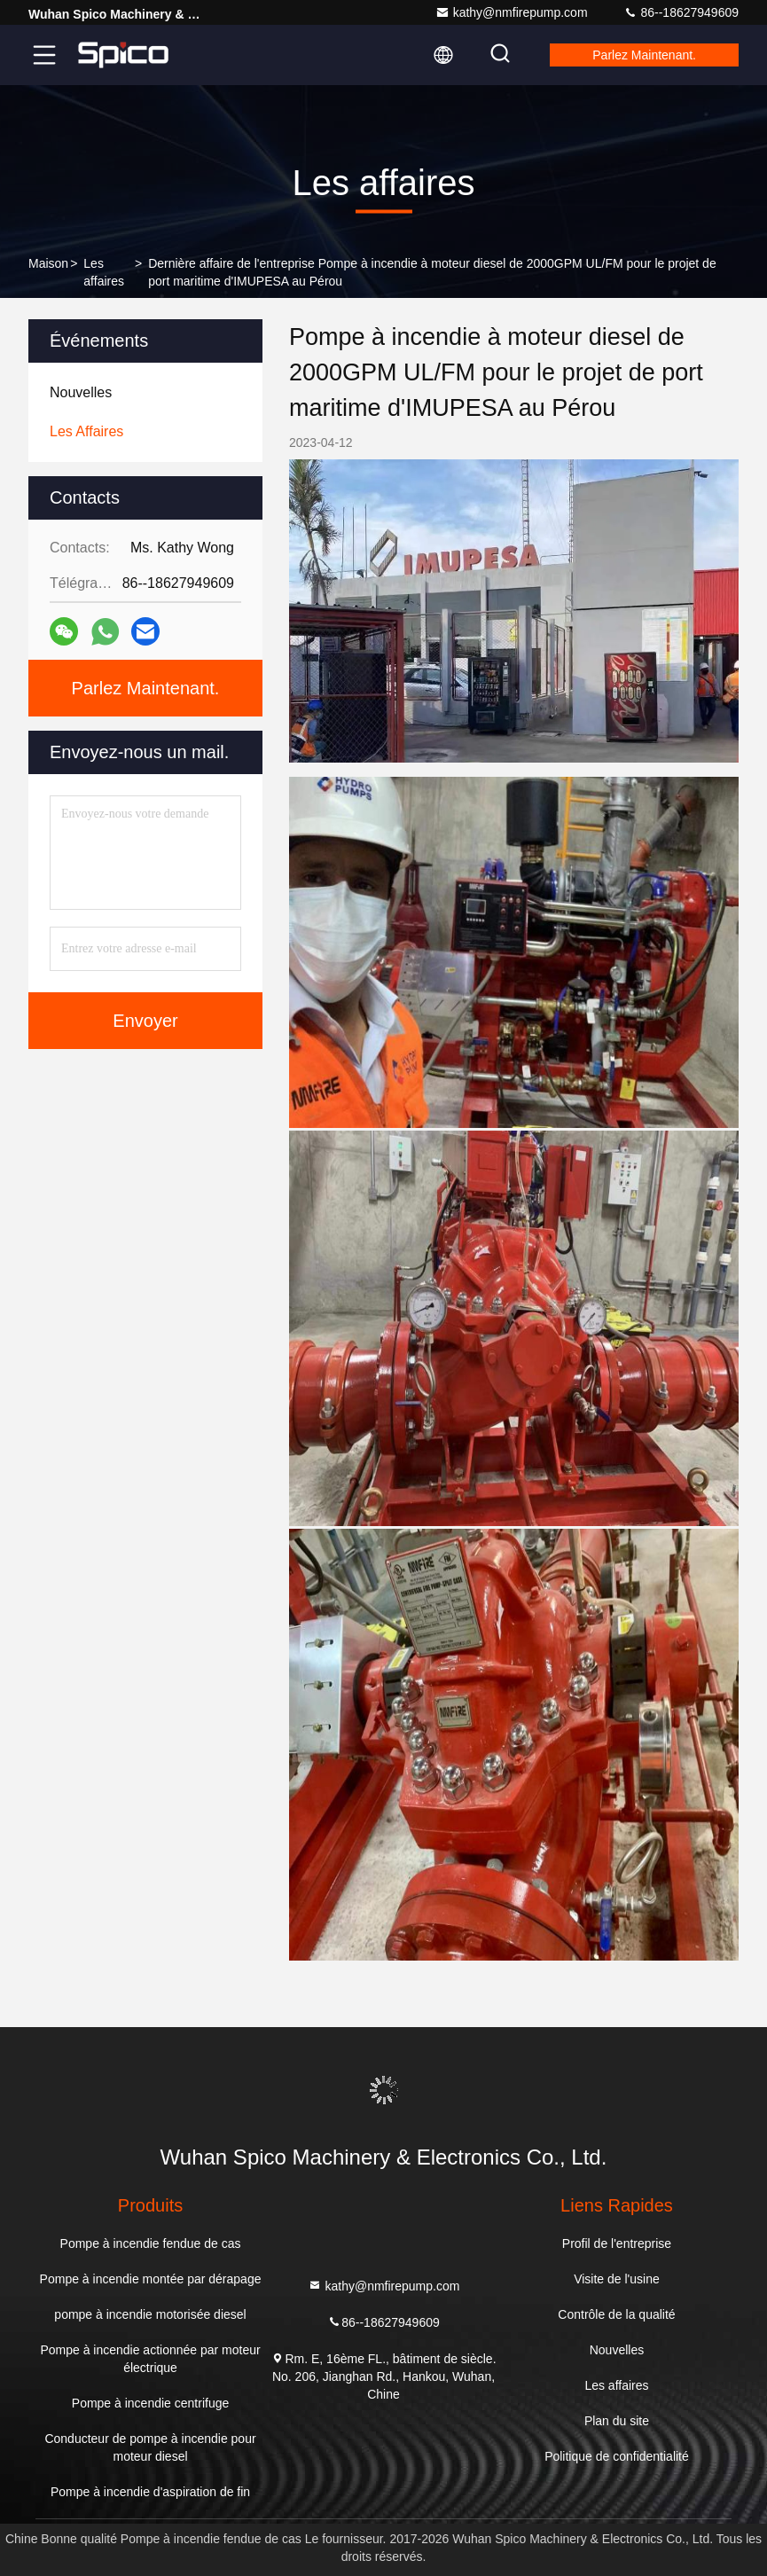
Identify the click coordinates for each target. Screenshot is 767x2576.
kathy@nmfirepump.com (511, 12)
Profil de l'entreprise (616, 2243)
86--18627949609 (681, 12)
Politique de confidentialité (616, 2456)
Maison (48, 263)
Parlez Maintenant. (644, 55)
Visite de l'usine (617, 2279)
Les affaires (103, 272)
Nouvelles (617, 2350)
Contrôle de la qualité (616, 2314)
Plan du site (616, 2421)
